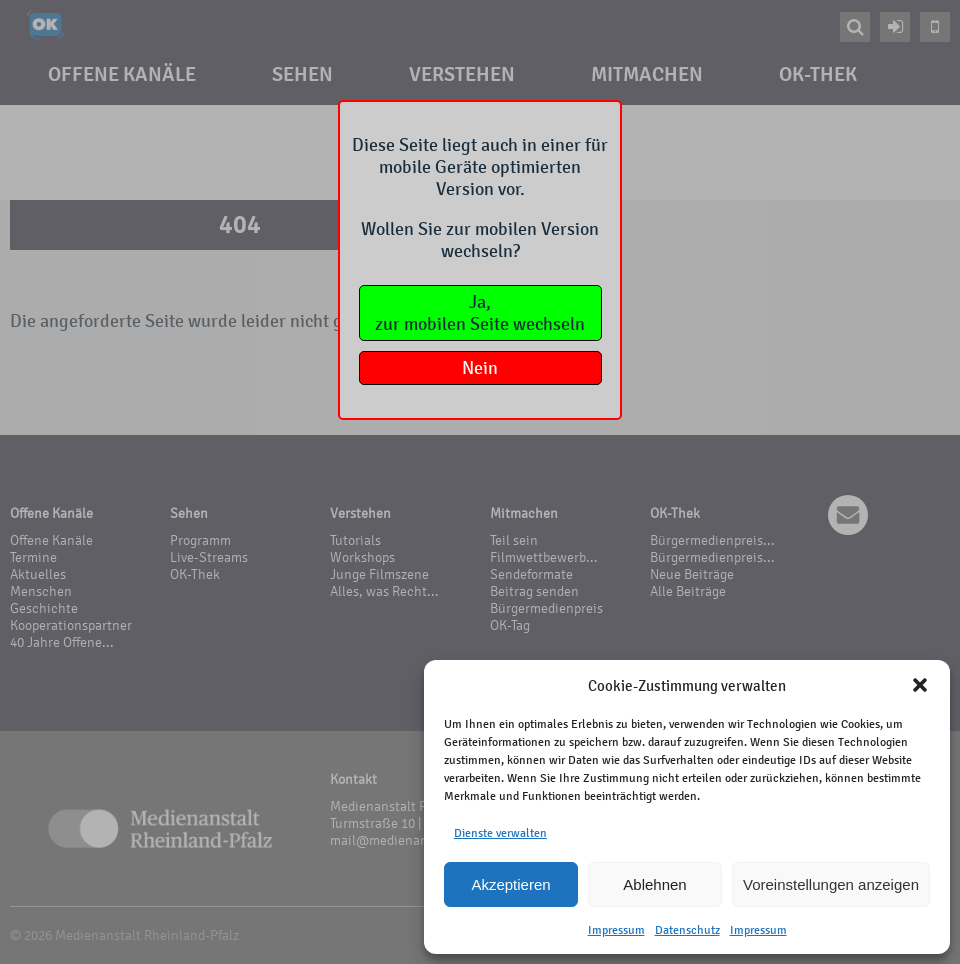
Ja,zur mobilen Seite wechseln (480, 313)
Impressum (616, 930)
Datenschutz (687, 930)
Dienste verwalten (500, 833)
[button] (920, 685)
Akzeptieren (510, 884)
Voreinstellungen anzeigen (831, 884)
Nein (480, 368)
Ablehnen (654, 884)
